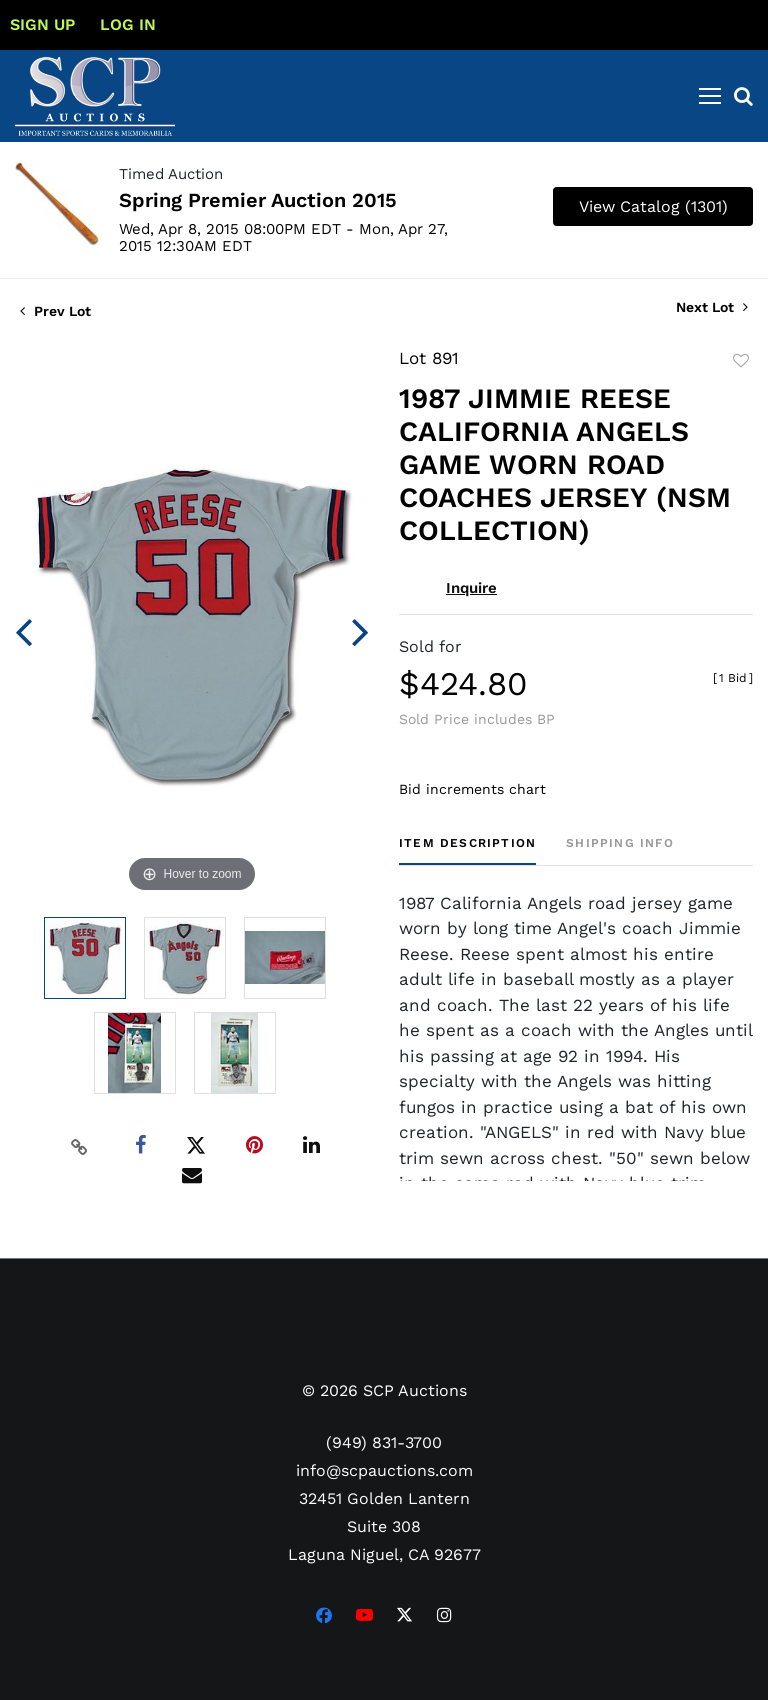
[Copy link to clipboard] (80, 1146)
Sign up (42, 24)
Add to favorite (741, 361)
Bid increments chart (472, 789)
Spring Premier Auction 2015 (258, 200)
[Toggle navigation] (710, 96)
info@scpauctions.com (384, 1470)
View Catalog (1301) (653, 206)
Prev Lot (55, 311)
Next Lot (712, 307)
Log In (128, 24)
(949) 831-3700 (384, 1442)
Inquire (471, 588)
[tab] (467, 850)
